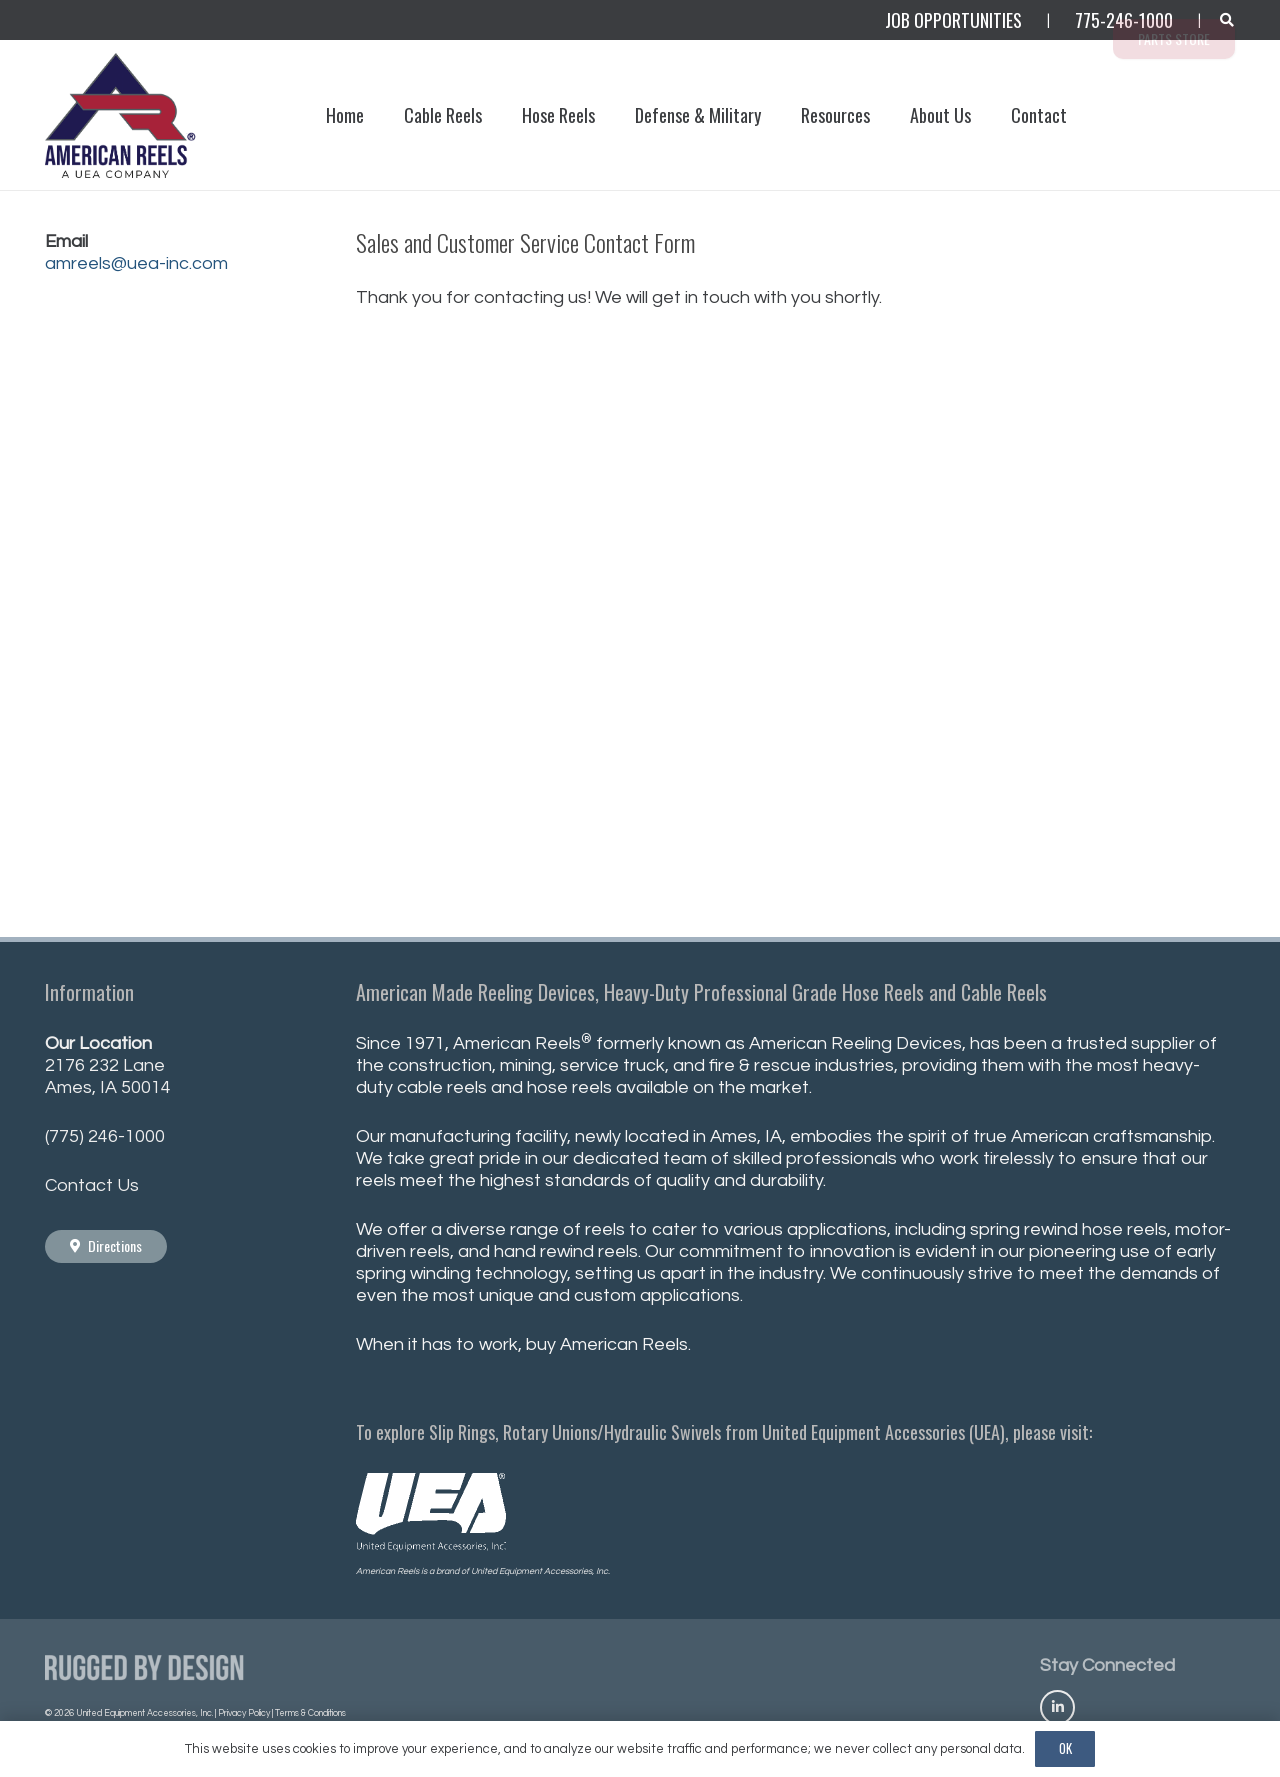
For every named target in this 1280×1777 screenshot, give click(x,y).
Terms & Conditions (310, 1713)
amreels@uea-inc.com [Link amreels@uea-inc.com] (136, 263)
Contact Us (92, 1185)
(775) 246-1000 (105, 1136)
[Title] (1057, 1707)
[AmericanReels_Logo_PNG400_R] (122, 115)
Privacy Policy (244, 1713)
